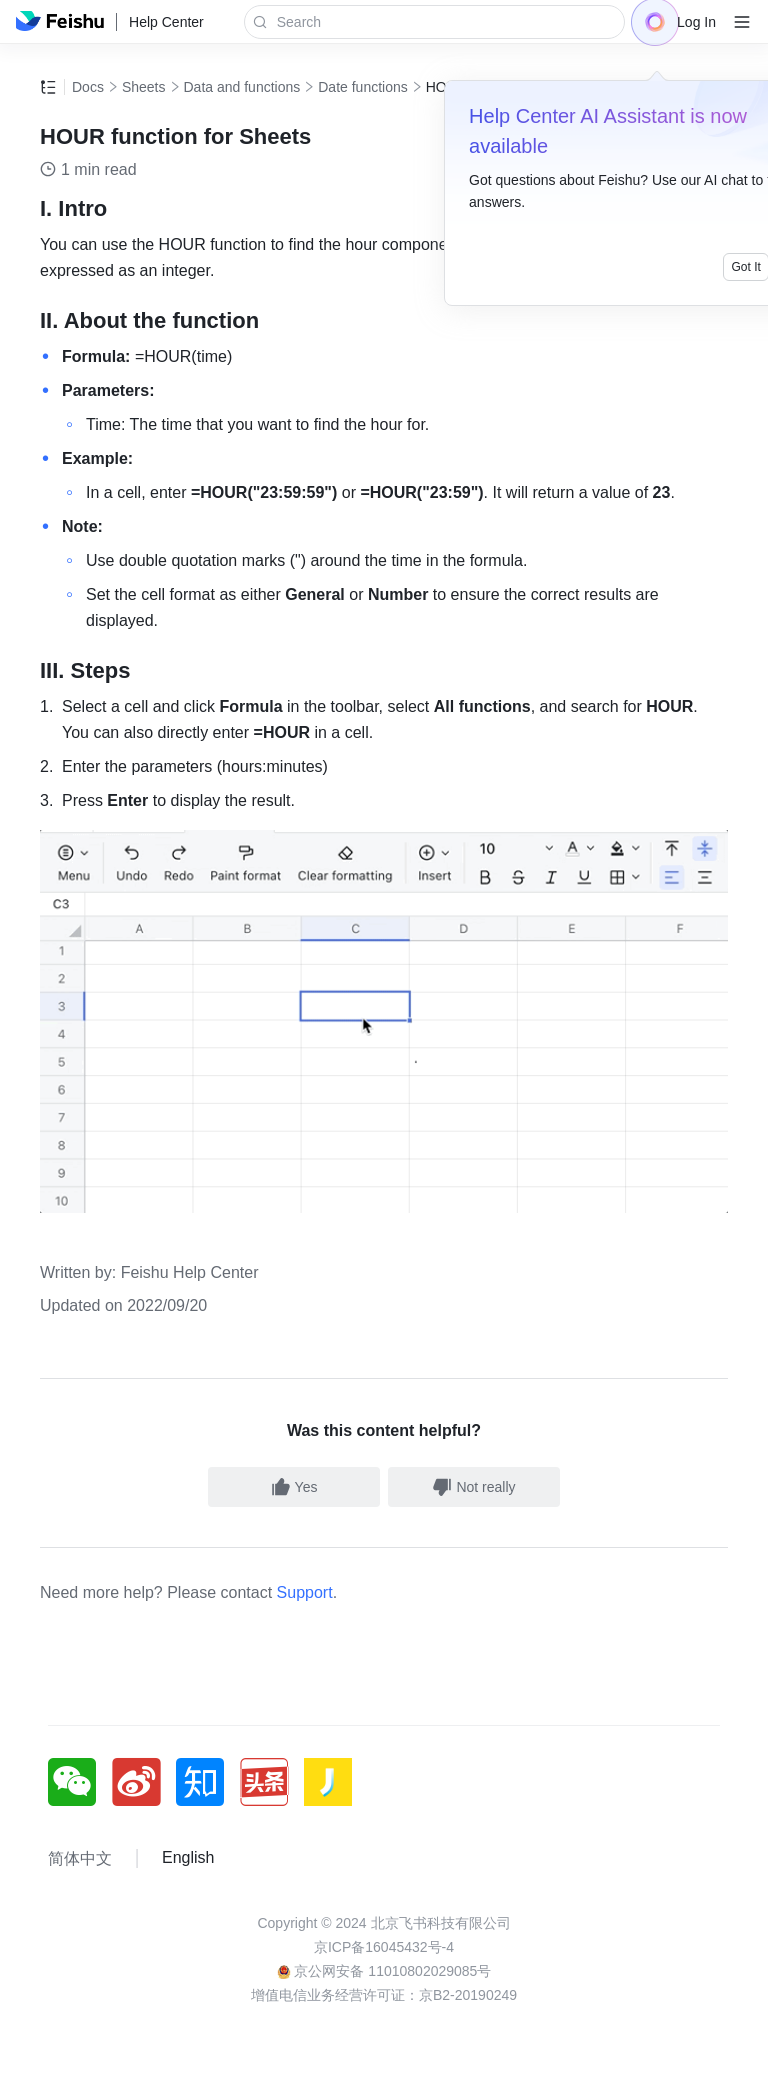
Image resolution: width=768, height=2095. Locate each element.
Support (305, 1592)
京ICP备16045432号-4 (384, 1947)
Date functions (363, 87)
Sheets (144, 87)
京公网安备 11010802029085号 (384, 1971)
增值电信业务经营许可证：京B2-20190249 (384, 1995)
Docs (88, 87)
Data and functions (242, 87)
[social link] (80, 1782)
